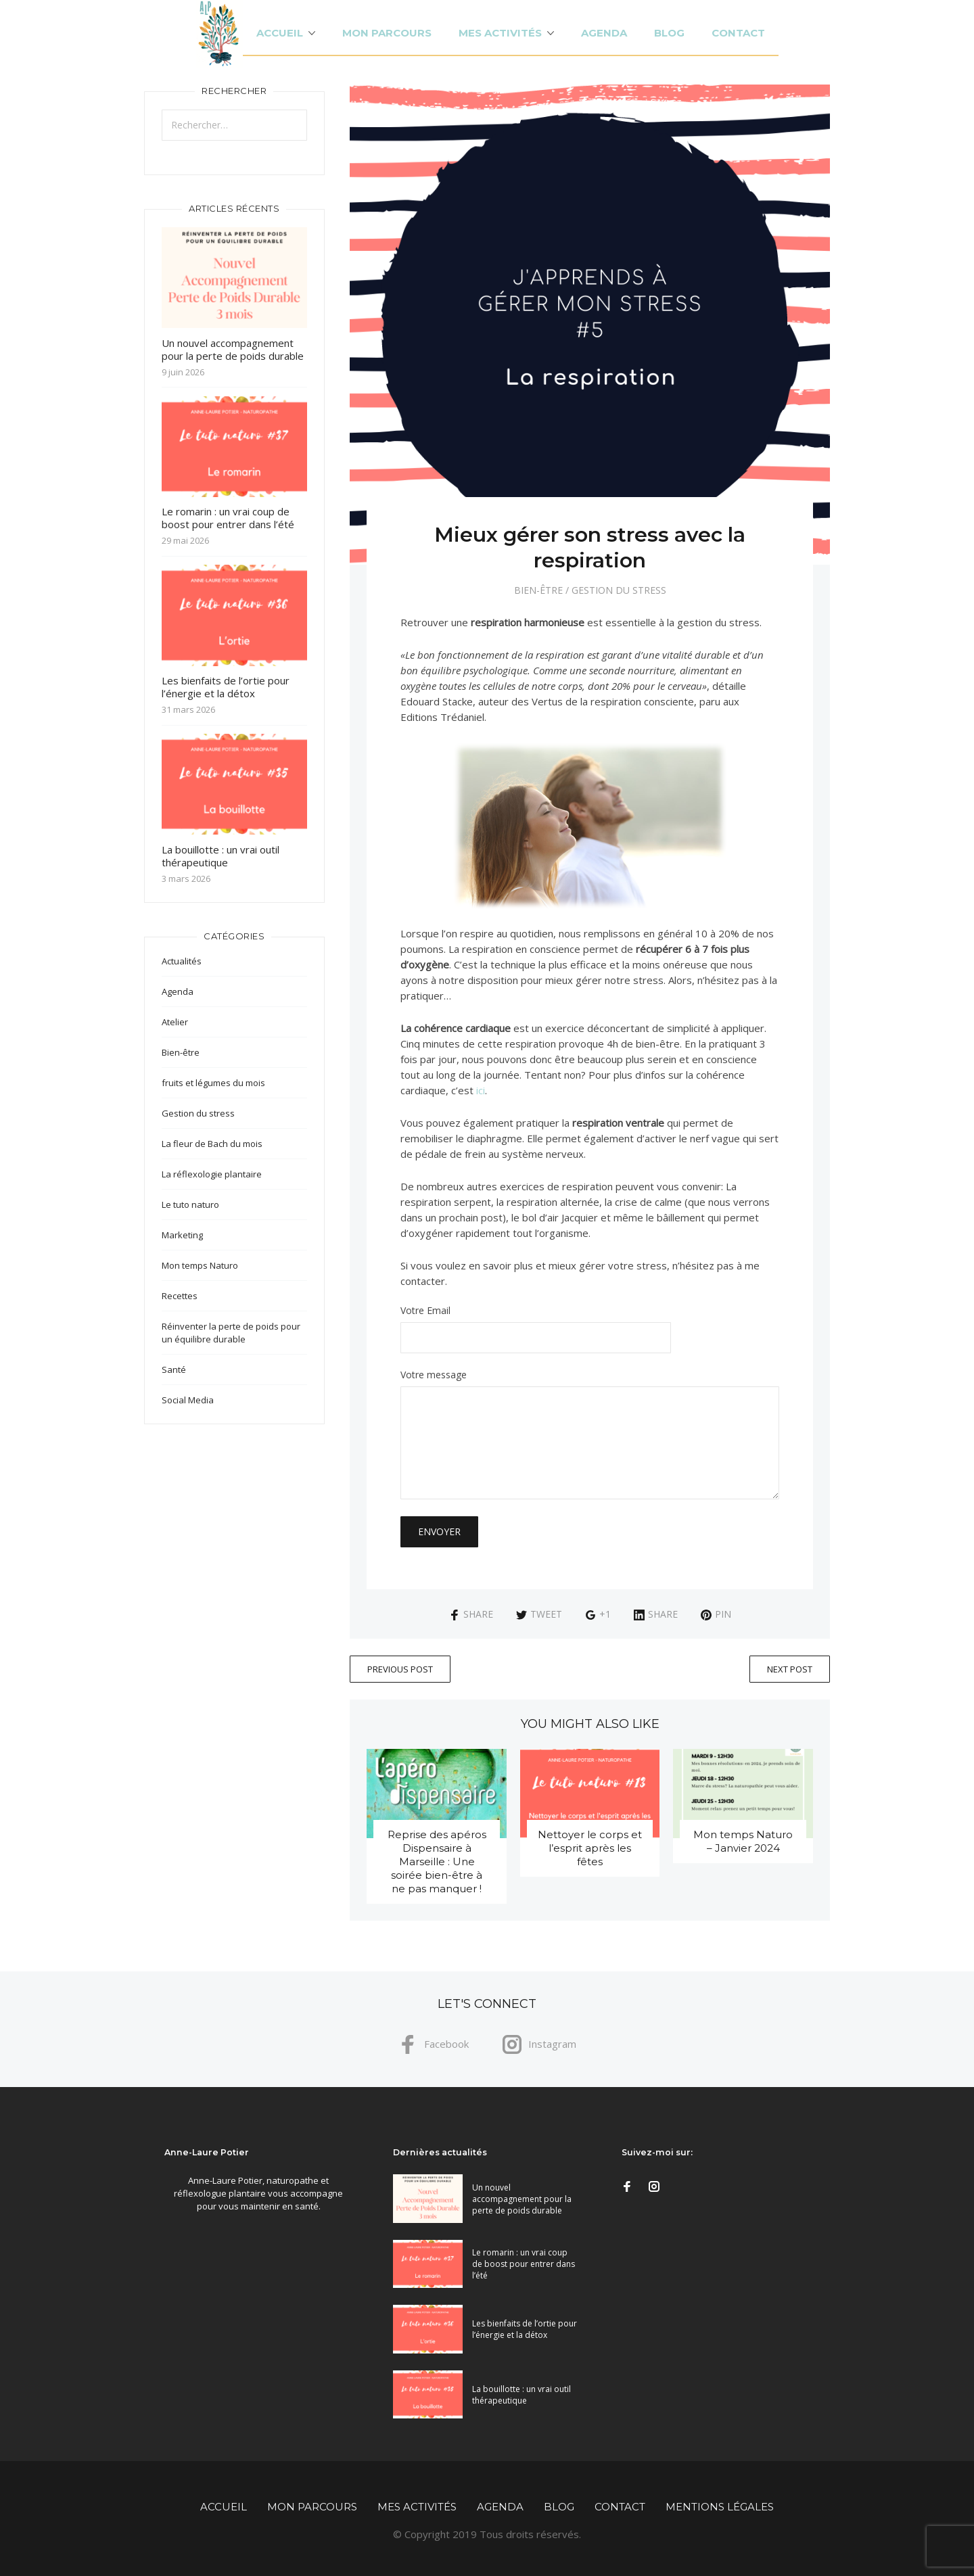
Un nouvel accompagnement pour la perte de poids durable (233, 349)
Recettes (180, 1296)
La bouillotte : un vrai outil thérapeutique (220, 856)
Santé (174, 1369)
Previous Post (400, 1669)
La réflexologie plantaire (212, 1174)
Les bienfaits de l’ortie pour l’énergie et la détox (225, 687)
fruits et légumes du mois (213, 1083)
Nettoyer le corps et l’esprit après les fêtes (590, 1848)
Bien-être (538, 590)
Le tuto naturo (190, 1204)
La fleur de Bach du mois (212, 1144)
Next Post (789, 1669)
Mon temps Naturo (200, 1265)
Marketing (182, 1235)
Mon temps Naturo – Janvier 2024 (743, 1841)
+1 (598, 1614)
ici (480, 1090)
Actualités (182, 961)
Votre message (589, 1434)
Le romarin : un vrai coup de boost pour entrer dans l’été (228, 518)
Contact (738, 32)
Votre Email (589, 1329)
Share (471, 1614)
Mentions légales (720, 2506)
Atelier (175, 1022)
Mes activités (500, 32)
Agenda (604, 32)
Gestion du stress (619, 590)
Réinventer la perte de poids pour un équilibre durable (231, 1332)
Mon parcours (387, 32)
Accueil (279, 32)
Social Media (188, 1400)
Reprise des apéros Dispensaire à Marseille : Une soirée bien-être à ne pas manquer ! (437, 1861)
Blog (669, 32)
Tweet (539, 1614)
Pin (716, 1614)
